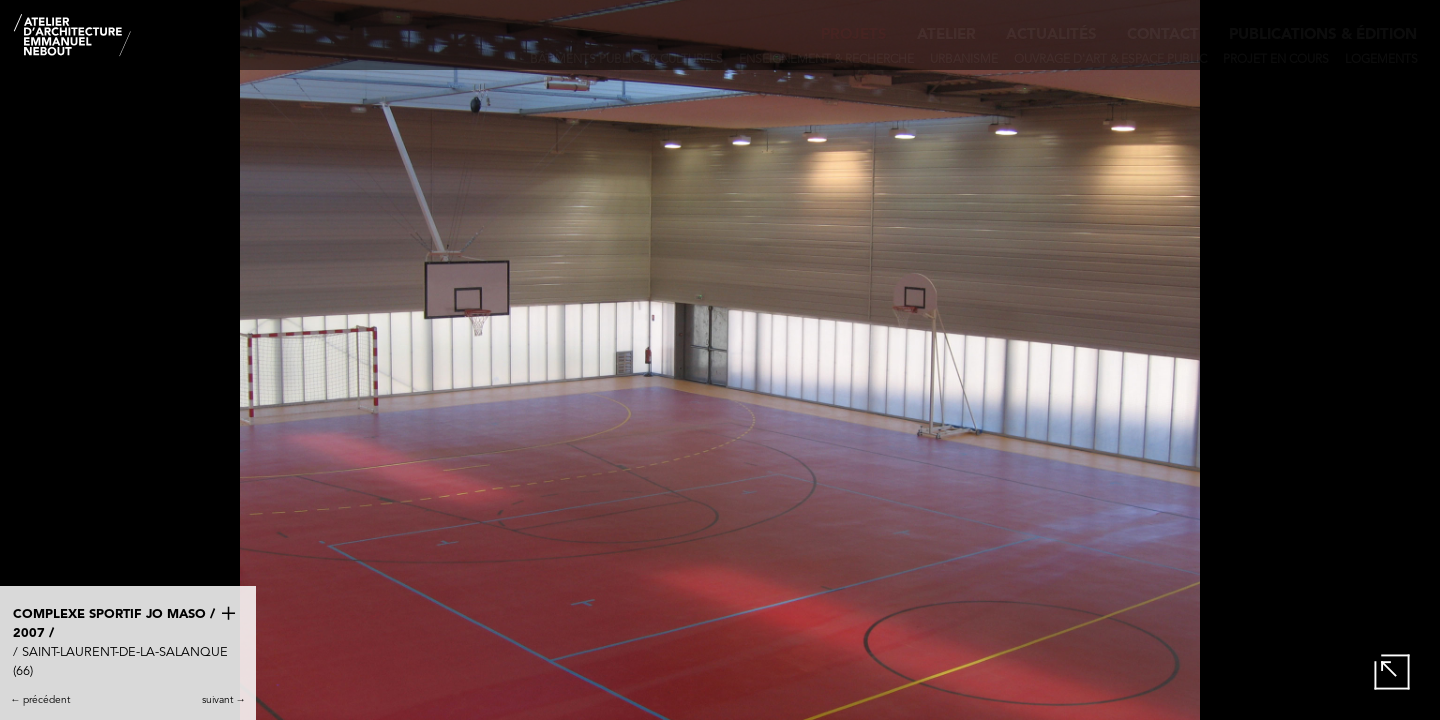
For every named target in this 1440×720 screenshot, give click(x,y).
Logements (1381, 60)
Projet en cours (1276, 60)
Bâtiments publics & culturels (626, 60)
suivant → (224, 700)
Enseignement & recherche (826, 60)
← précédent (40, 700)
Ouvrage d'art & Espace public (1110, 60)
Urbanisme (964, 60)
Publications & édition (1323, 35)
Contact (1163, 35)
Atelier (946, 35)
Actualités (1051, 35)
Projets (854, 35)
